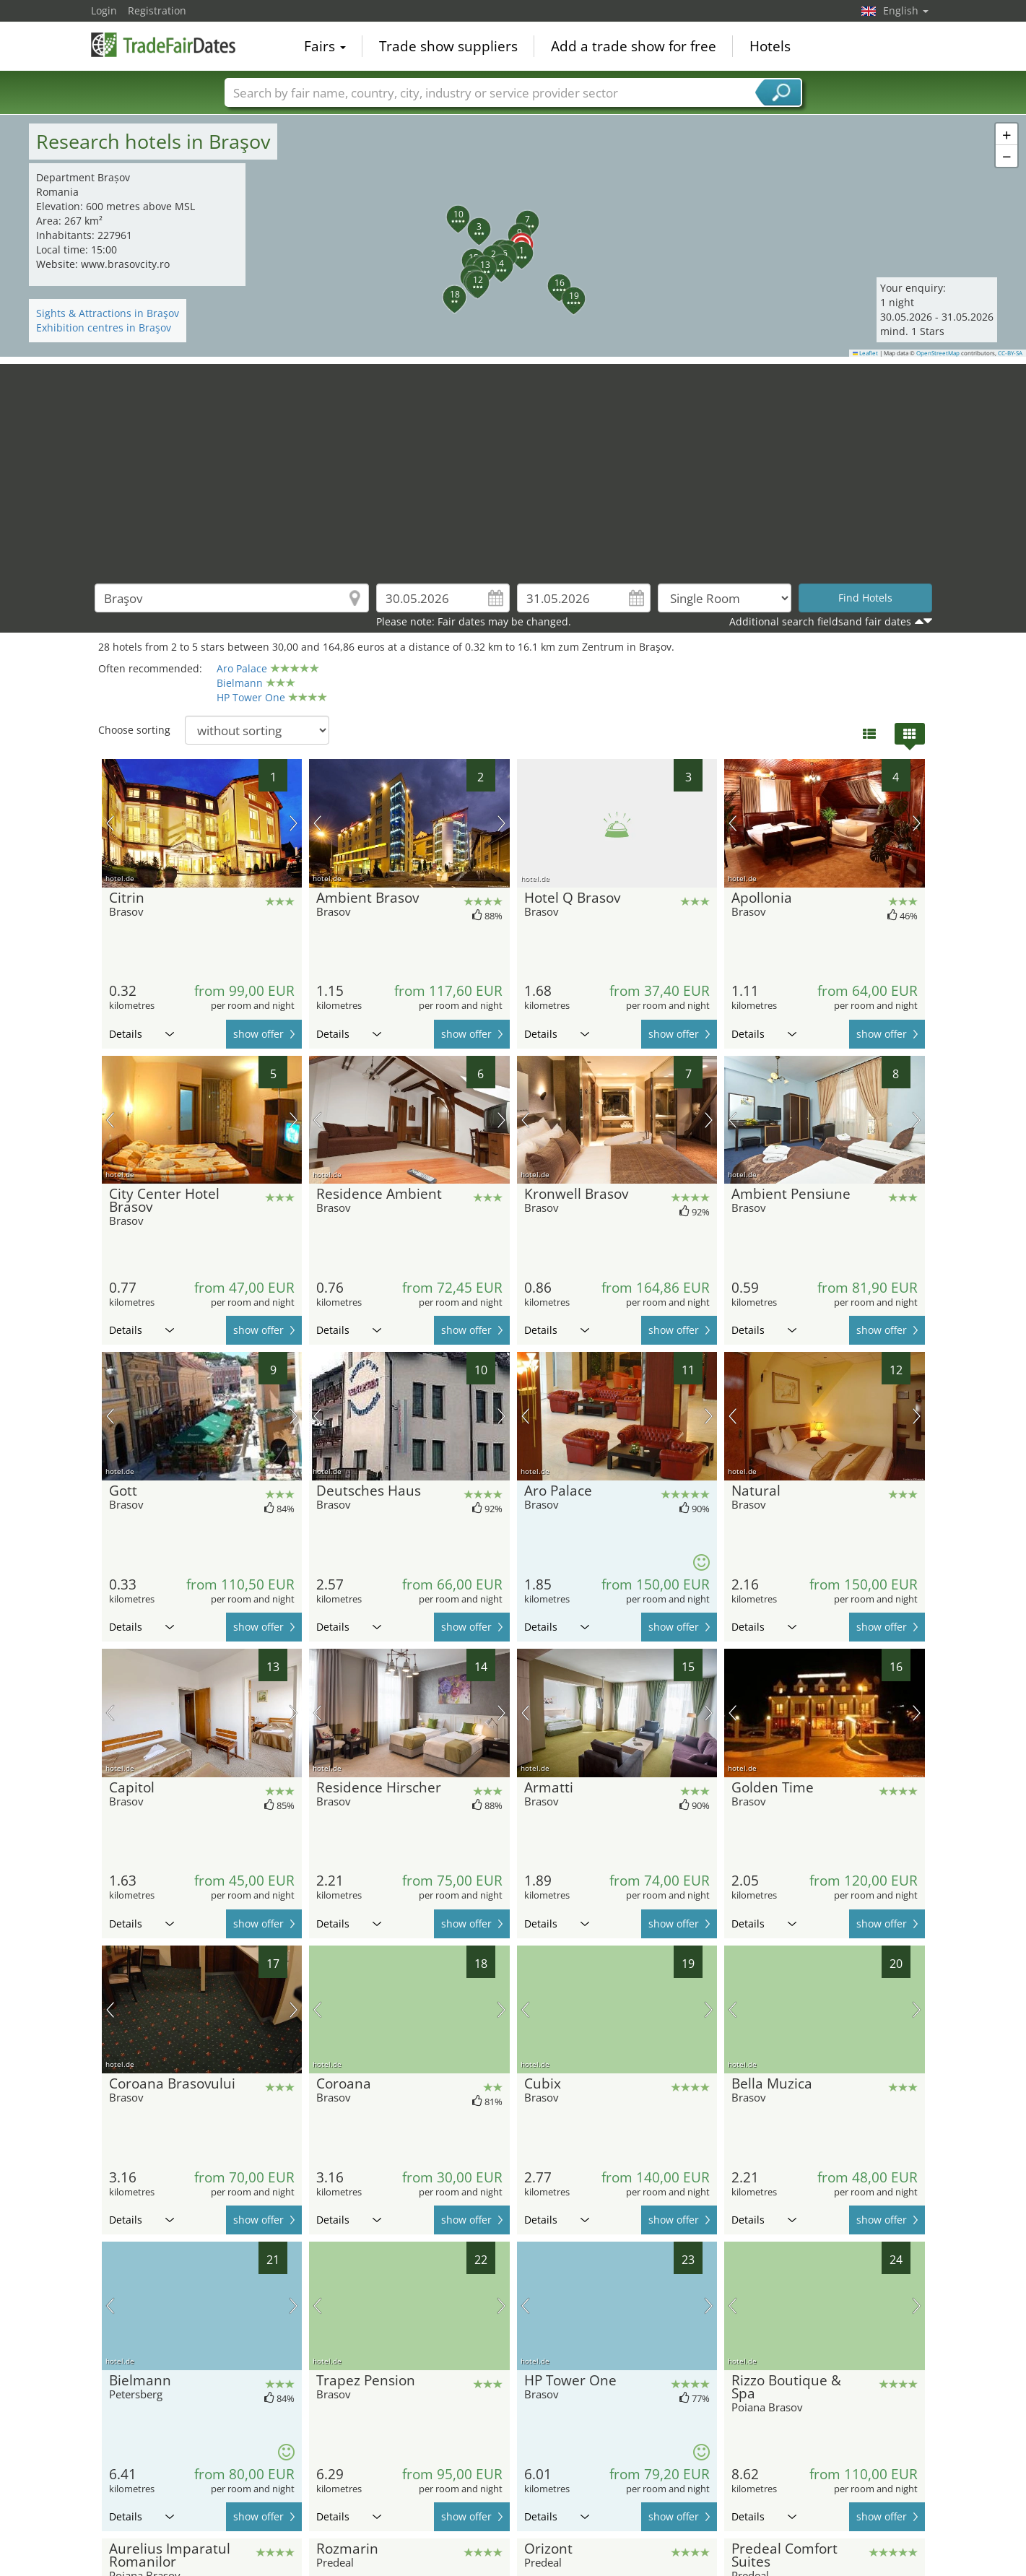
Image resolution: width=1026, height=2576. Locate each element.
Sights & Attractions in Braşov (107, 313)
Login (104, 10)
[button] (513, 236)
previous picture (110, 823)
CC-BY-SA (1010, 353)
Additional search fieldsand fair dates (820, 621)
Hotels (770, 46)
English (906, 10)
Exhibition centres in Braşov (103, 327)
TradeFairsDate (163, 44)
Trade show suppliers (448, 46)
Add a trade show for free (633, 46)
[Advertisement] (513, 465)
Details (141, 1034)
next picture (293, 823)
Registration (157, 10)
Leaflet (866, 353)
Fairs (325, 46)
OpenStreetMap (938, 353)
